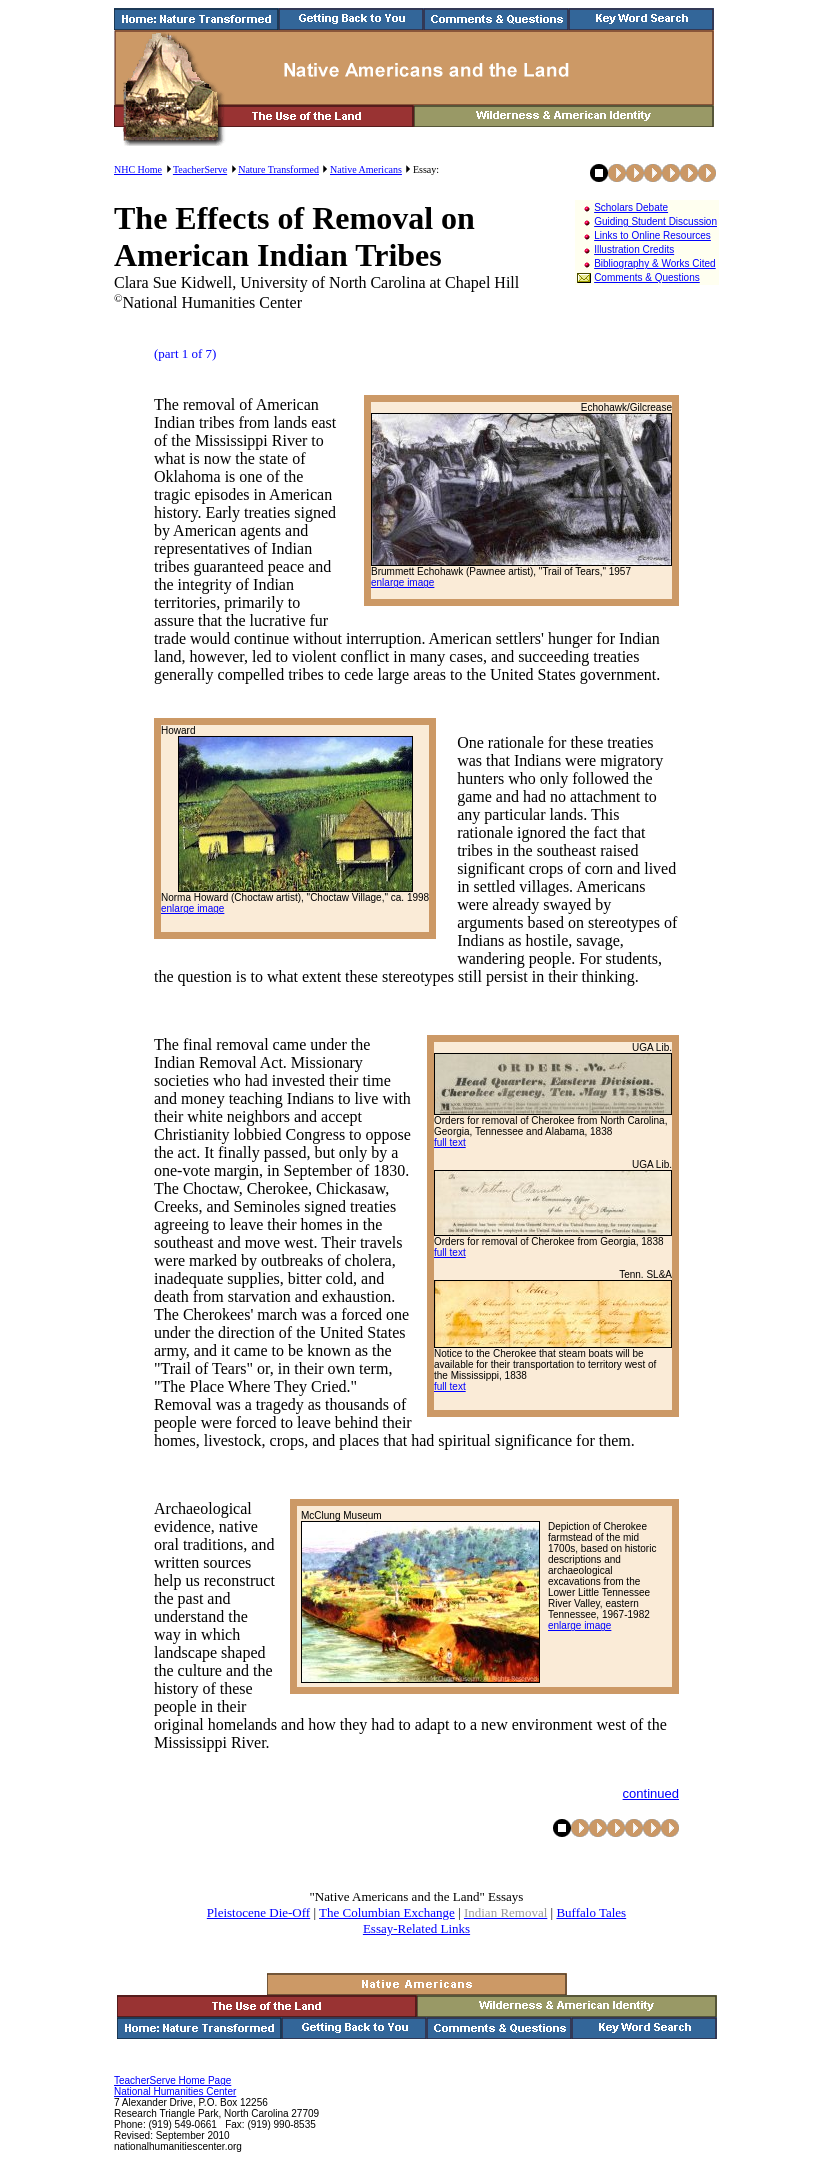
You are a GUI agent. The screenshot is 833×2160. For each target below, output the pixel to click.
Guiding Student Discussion (655, 221)
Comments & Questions (647, 277)
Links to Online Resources (652, 235)
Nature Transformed (278, 169)
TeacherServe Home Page (172, 2080)
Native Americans (366, 169)
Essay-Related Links (416, 1928)
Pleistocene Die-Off (258, 1912)
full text (450, 1142)
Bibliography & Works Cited (655, 263)
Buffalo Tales (591, 1912)
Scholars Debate (631, 207)
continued (651, 1793)
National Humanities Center (175, 2091)
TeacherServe (200, 169)
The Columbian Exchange (387, 1912)
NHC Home (138, 169)
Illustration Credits (634, 249)
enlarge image (402, 582)
